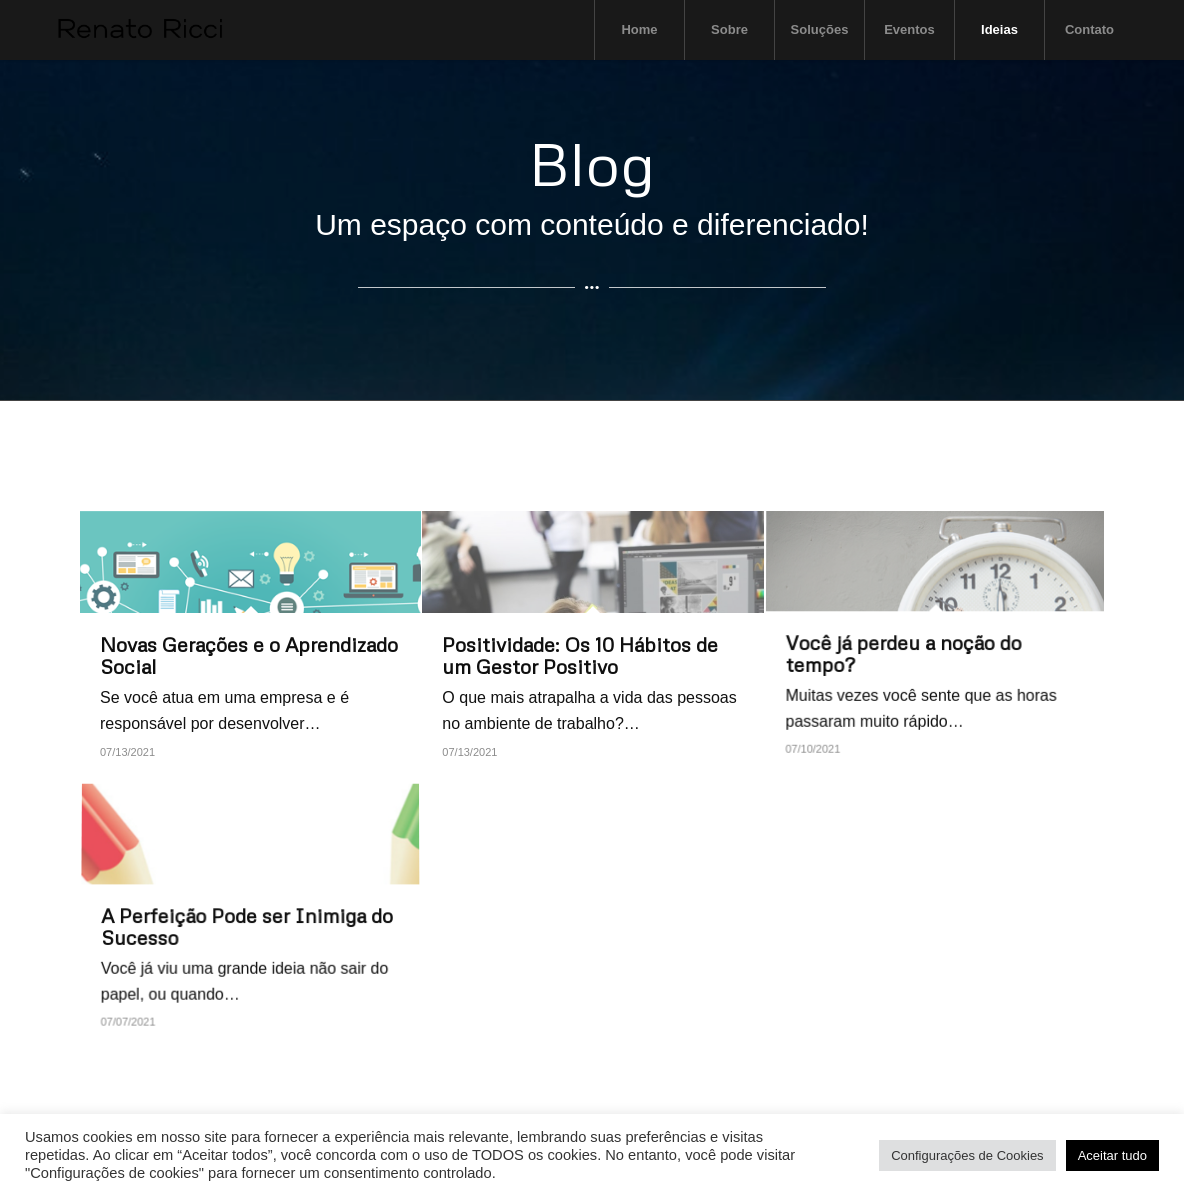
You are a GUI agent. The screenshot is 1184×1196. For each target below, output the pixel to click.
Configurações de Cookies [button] (967, 1155)
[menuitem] (639, 30)
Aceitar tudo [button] (1112, 1155)
